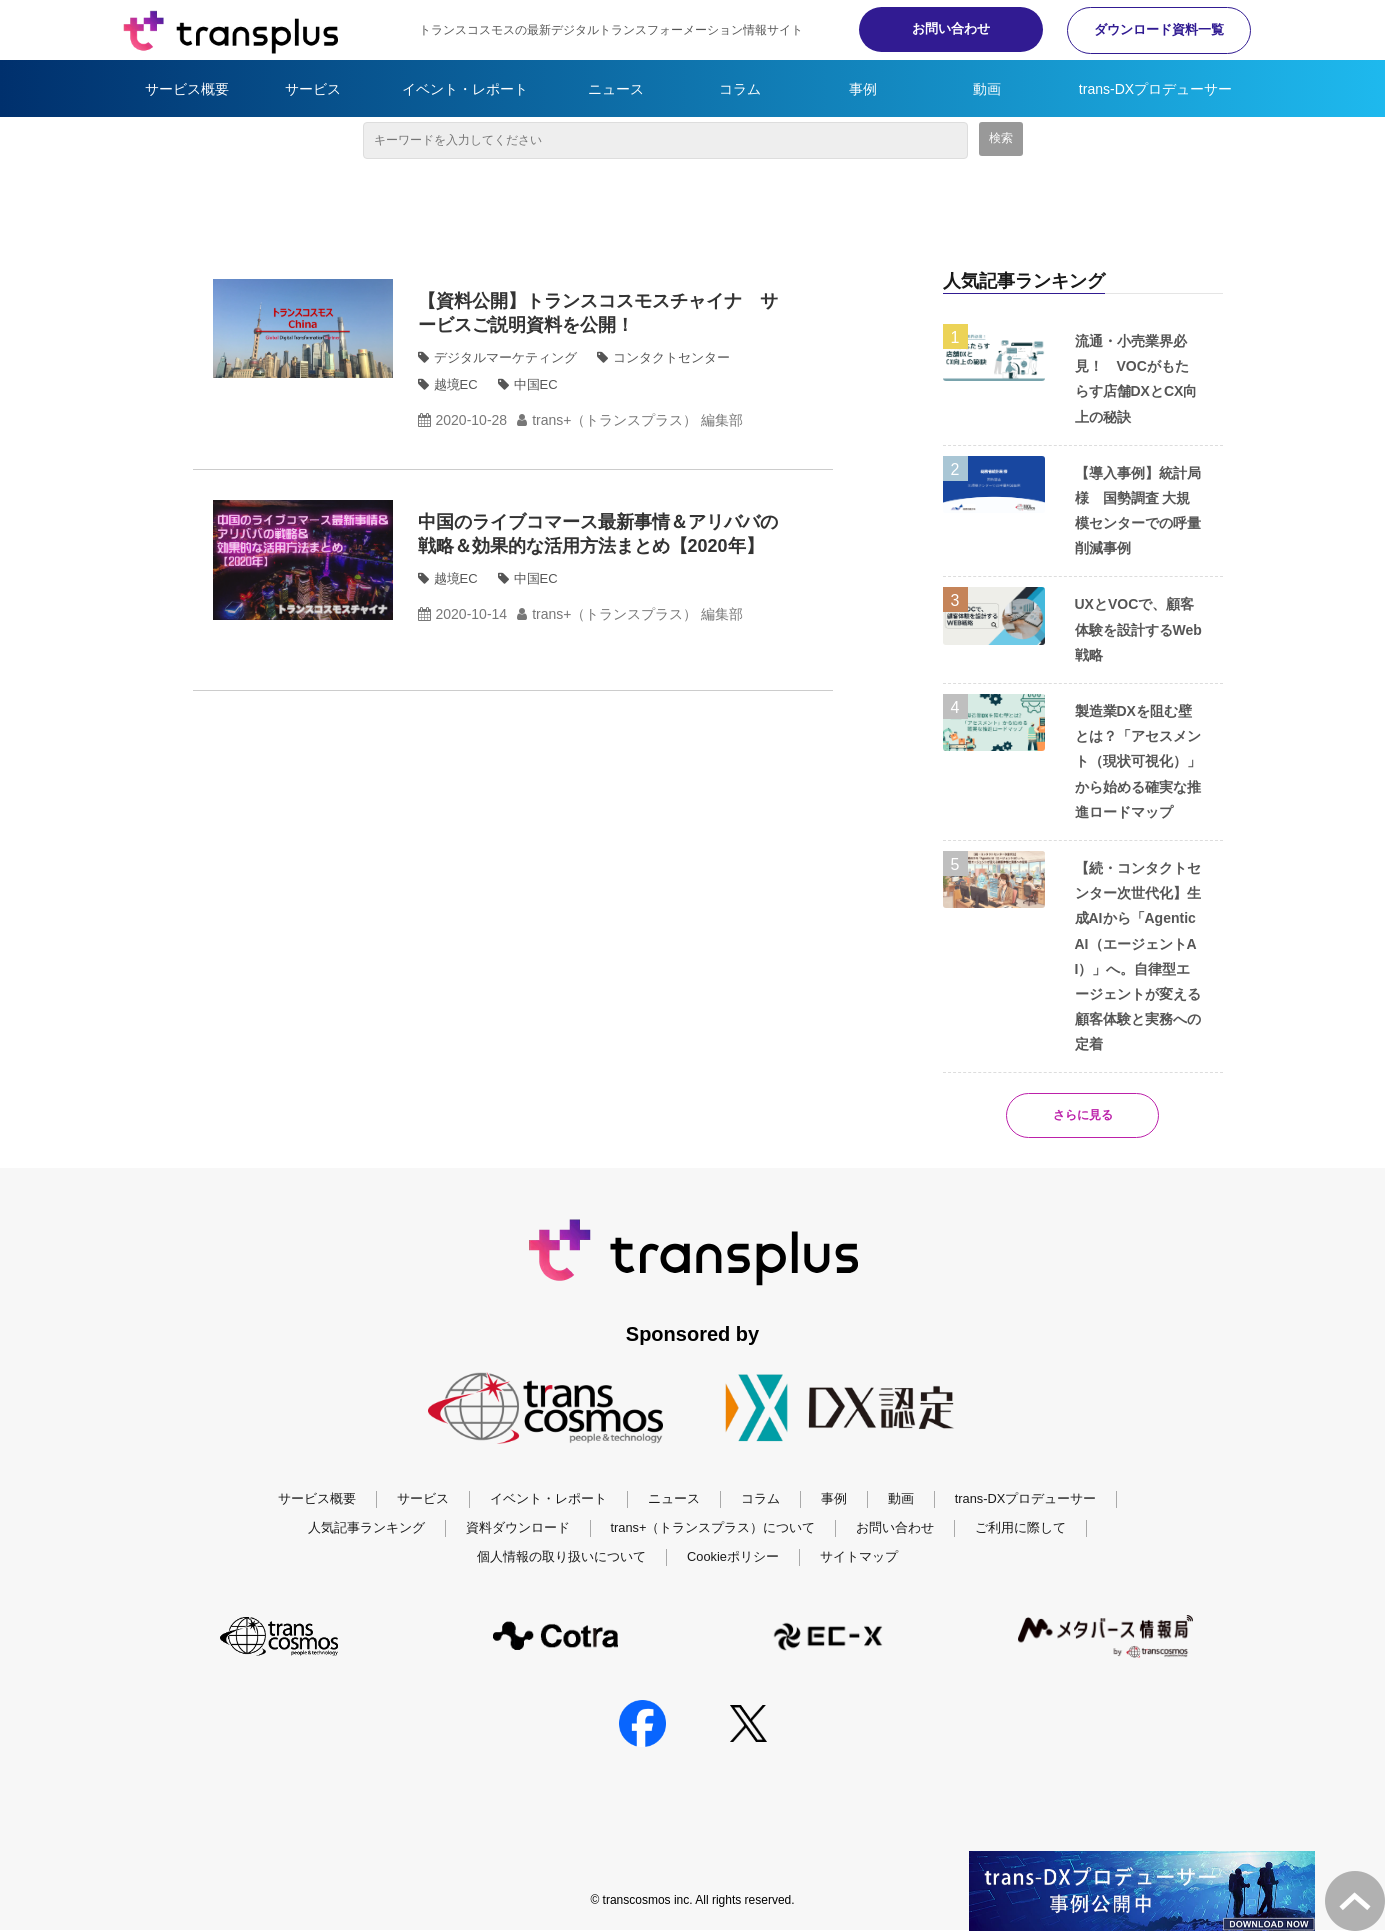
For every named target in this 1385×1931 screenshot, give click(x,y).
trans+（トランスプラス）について (713, 1528)
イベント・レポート (465, 89)
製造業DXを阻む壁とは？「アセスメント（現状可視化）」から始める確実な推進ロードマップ (1138, 761)
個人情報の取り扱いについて (561, 1556)
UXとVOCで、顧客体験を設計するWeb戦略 (1138, 629)
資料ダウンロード (518, 1528)
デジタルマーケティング (505, 357)
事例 (863, 89)
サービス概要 (187, 89)
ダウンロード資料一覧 (1153, 29)
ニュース (616, 89)
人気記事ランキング (366, 1528)
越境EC (456, 384)
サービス (313, 89)
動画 (987, 89)
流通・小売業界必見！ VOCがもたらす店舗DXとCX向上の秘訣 (1136, 379)
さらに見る (1082, 1115)
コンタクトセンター (671, 357)
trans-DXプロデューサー (1155, 89)
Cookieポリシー (733, 1556)
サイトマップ (859, 1556)
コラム (740, 89)
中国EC (536, 384)
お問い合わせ (933, 28)
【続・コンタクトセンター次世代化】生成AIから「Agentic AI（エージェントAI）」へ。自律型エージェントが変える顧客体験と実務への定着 (1138, 956)
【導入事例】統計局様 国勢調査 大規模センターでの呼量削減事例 (1138, 511)
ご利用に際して (1020, 1528)
